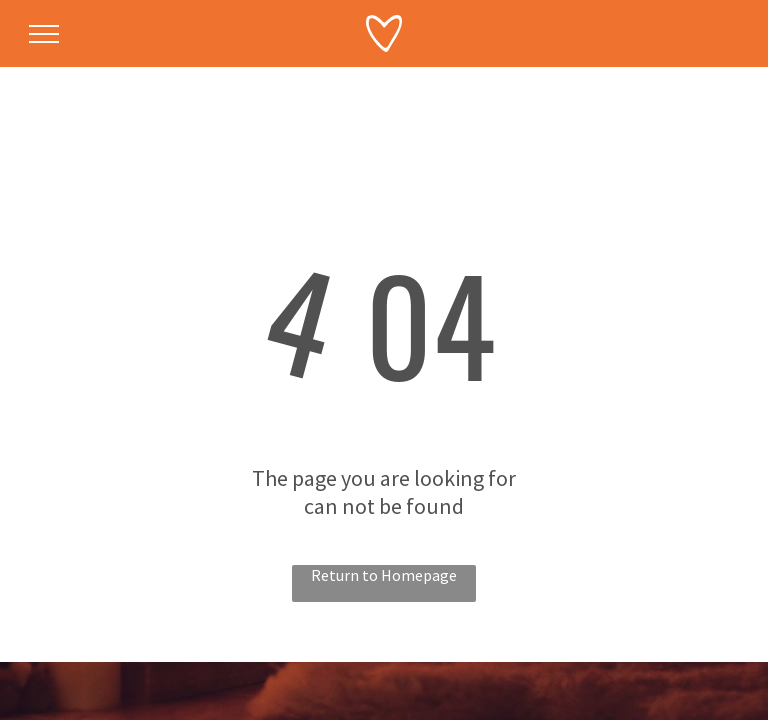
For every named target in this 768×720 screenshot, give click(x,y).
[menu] (44, 34)
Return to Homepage (384, 575)
